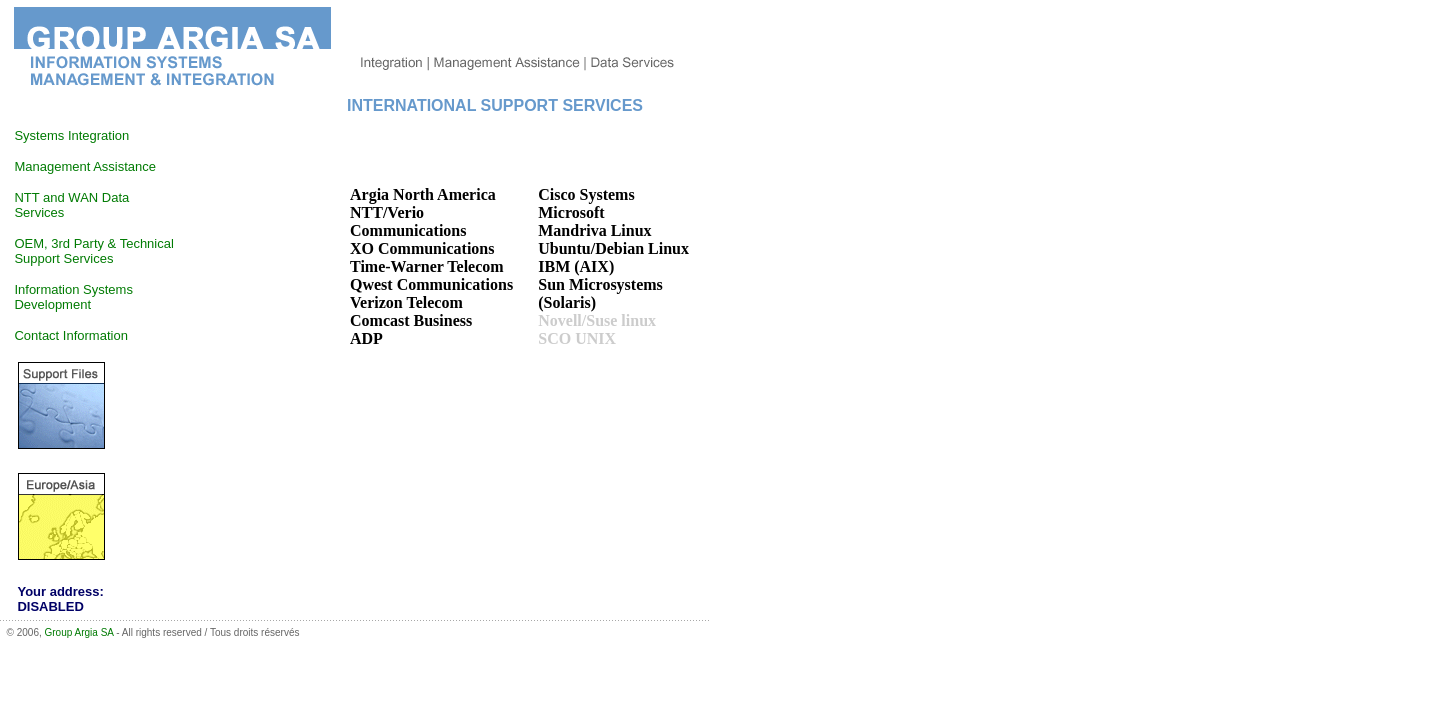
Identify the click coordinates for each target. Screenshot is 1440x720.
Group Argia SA (79, 632)
